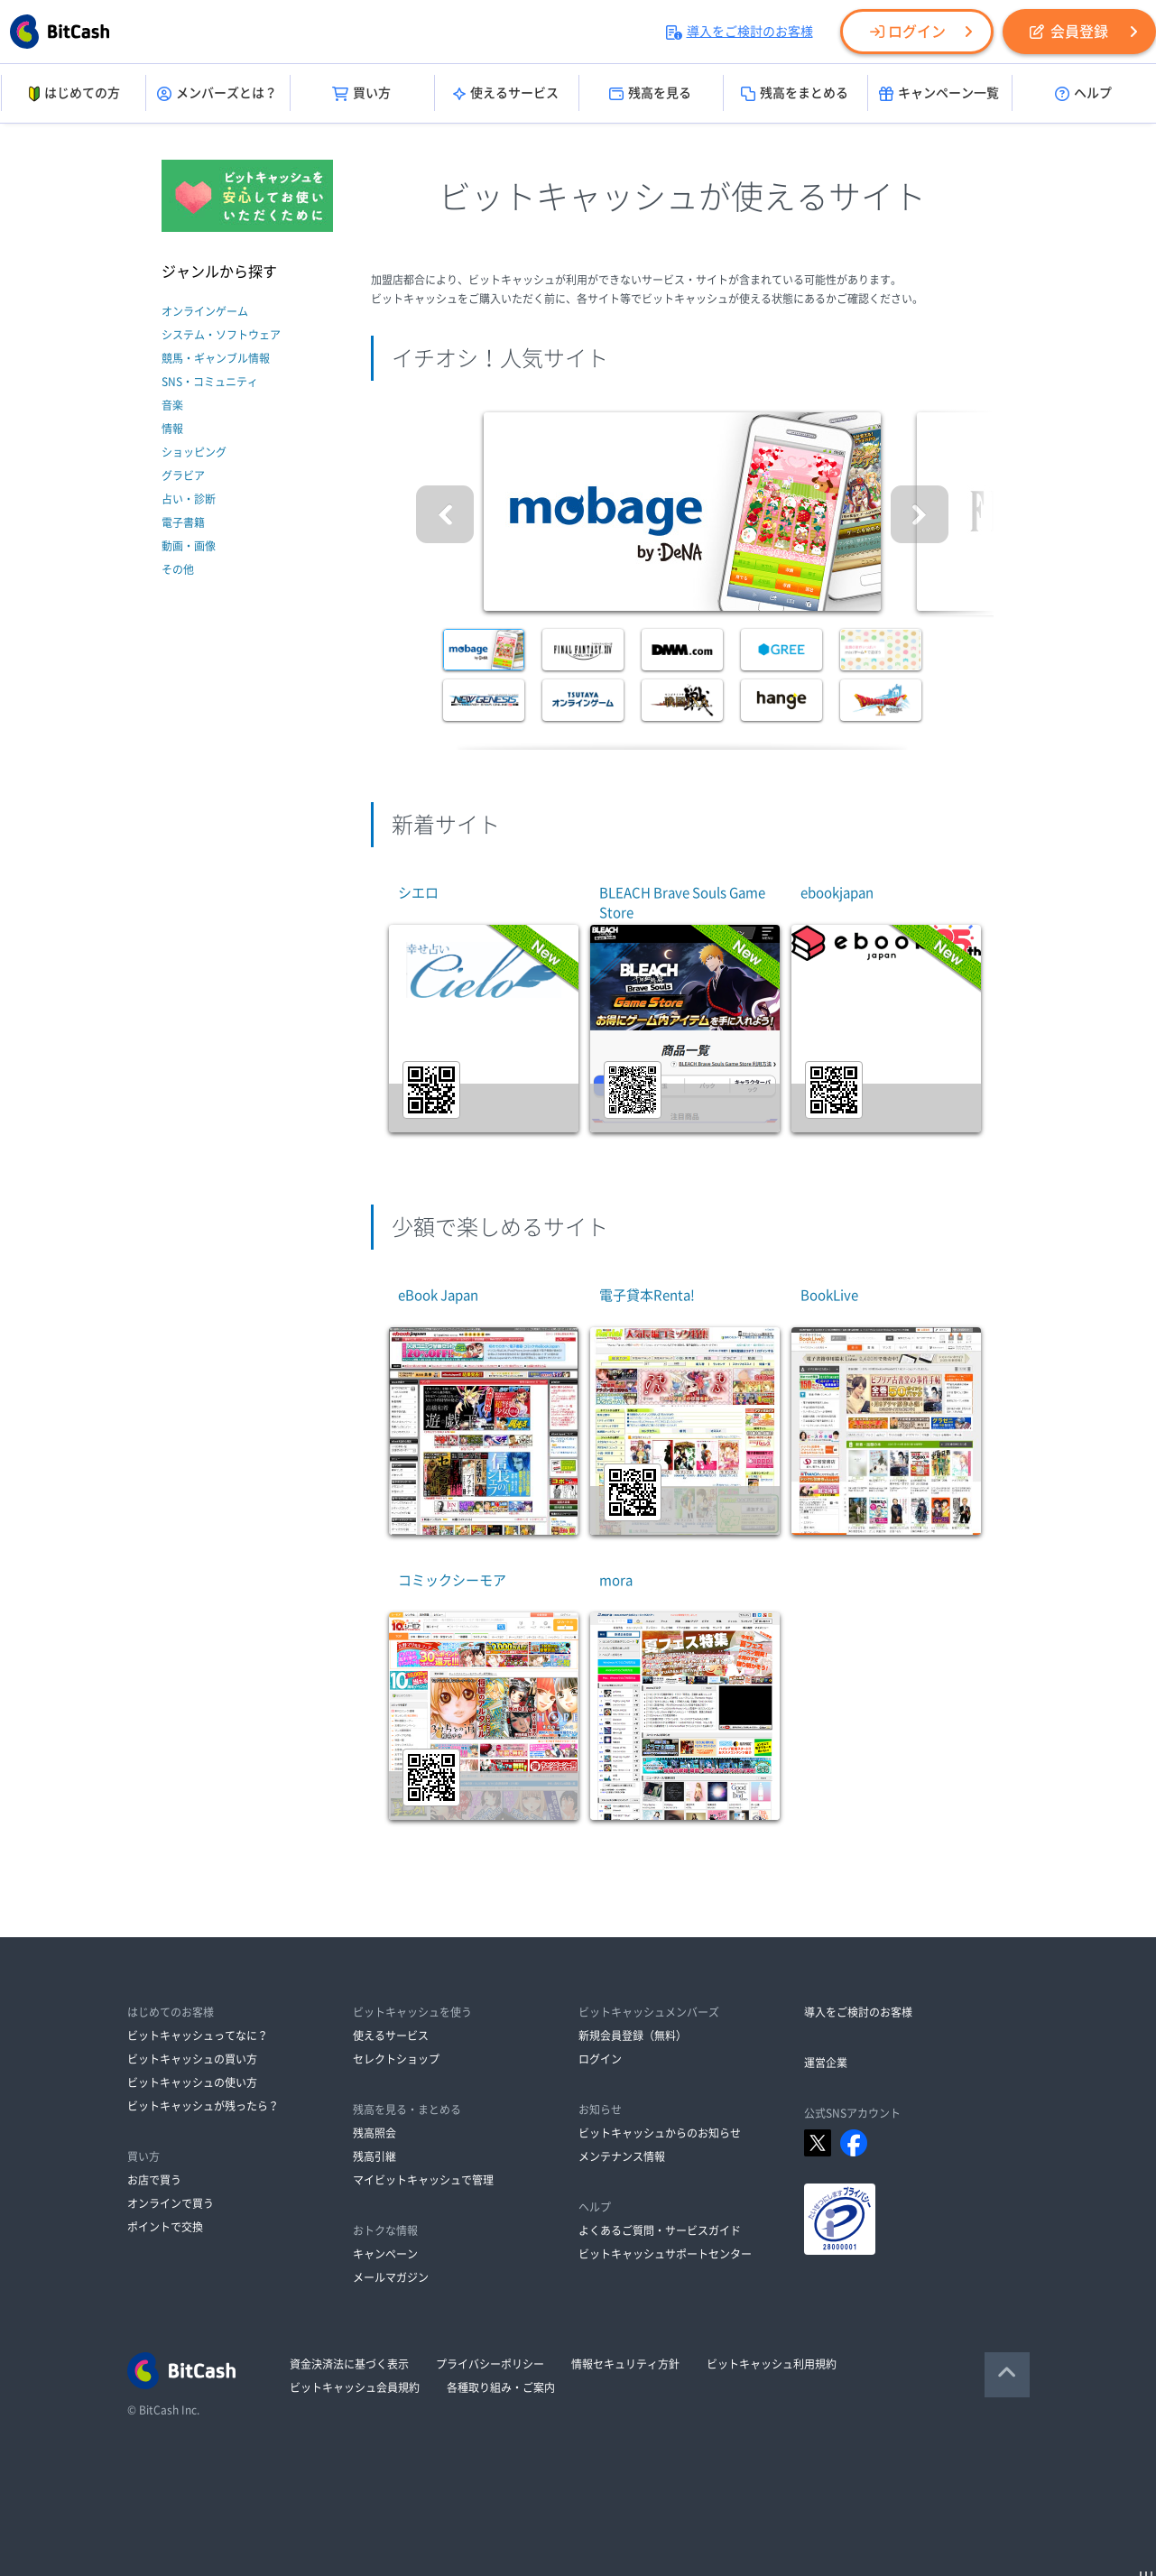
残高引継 (374, 2156)
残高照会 (374, 2133)
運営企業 (825, 2062)
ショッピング (194, 452)
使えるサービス (506, 94)
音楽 (172, 405)
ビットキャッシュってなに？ (197, 2035)
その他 (178, 569)
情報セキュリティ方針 (625, 2364)
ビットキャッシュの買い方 (192, 2059)
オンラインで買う (170, 2203)
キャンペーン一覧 (939, 94)
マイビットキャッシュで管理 (423, 2179)
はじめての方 (72, 94)
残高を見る (650, 94)
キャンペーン (385, 2253)
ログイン (908, 31)
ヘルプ (1083, 94)
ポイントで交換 (165, 2226)
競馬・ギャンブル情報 (216, 358)
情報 (172, 428)
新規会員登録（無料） (632, 2035)
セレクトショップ (396, 2059)
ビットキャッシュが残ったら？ (203, 2106)
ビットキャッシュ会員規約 (355, 2387)
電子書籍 (183, 522)
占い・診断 (189, 499)
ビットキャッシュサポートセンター (665, 2253)
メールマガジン (391, 2277)
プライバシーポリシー (490, 2364)
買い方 (361, 94)
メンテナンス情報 (621, 2156)
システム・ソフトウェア (221, 334)
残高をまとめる (794, 94)
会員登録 (1069, 31)
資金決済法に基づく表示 (349, 2364)
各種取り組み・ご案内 (501, 2387)
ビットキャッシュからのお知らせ (659, 2133)
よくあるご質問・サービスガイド (659, 2230)
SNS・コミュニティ (210, 381)
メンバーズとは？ (217, 94)
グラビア (183, 475)
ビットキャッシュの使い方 (192, 2082)
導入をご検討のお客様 (739, 31)
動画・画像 (189, 545)
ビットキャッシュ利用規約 (772, 2364)
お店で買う (154, 2179)
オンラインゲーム (205, 311)
